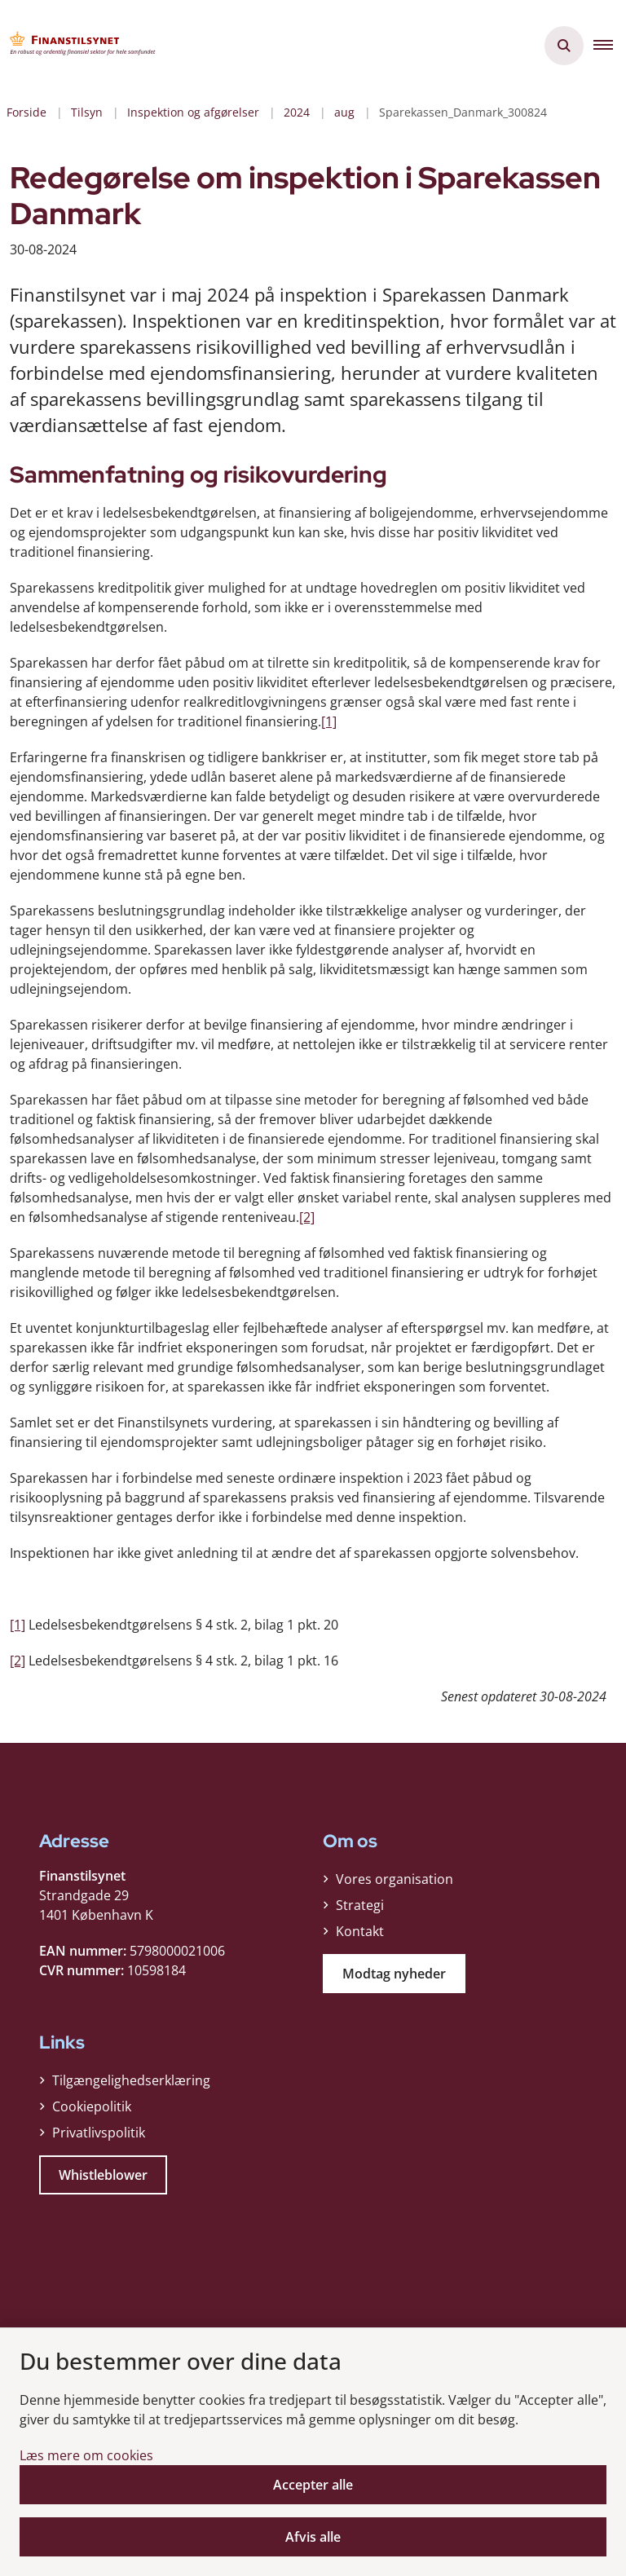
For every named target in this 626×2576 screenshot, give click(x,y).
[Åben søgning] (564, 45)
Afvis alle (313, 2537)
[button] (609, 45)
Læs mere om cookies (86, 2455)
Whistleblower (103, 2175)
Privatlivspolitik (98, 2133)
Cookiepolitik (91, 2106)
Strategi (360, 1905)
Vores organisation (394, 1879)
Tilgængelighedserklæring (131, 2080)
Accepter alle (313, 2485)
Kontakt (360, 1931)
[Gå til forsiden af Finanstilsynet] (78, 45)
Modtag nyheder (394, 1974)
